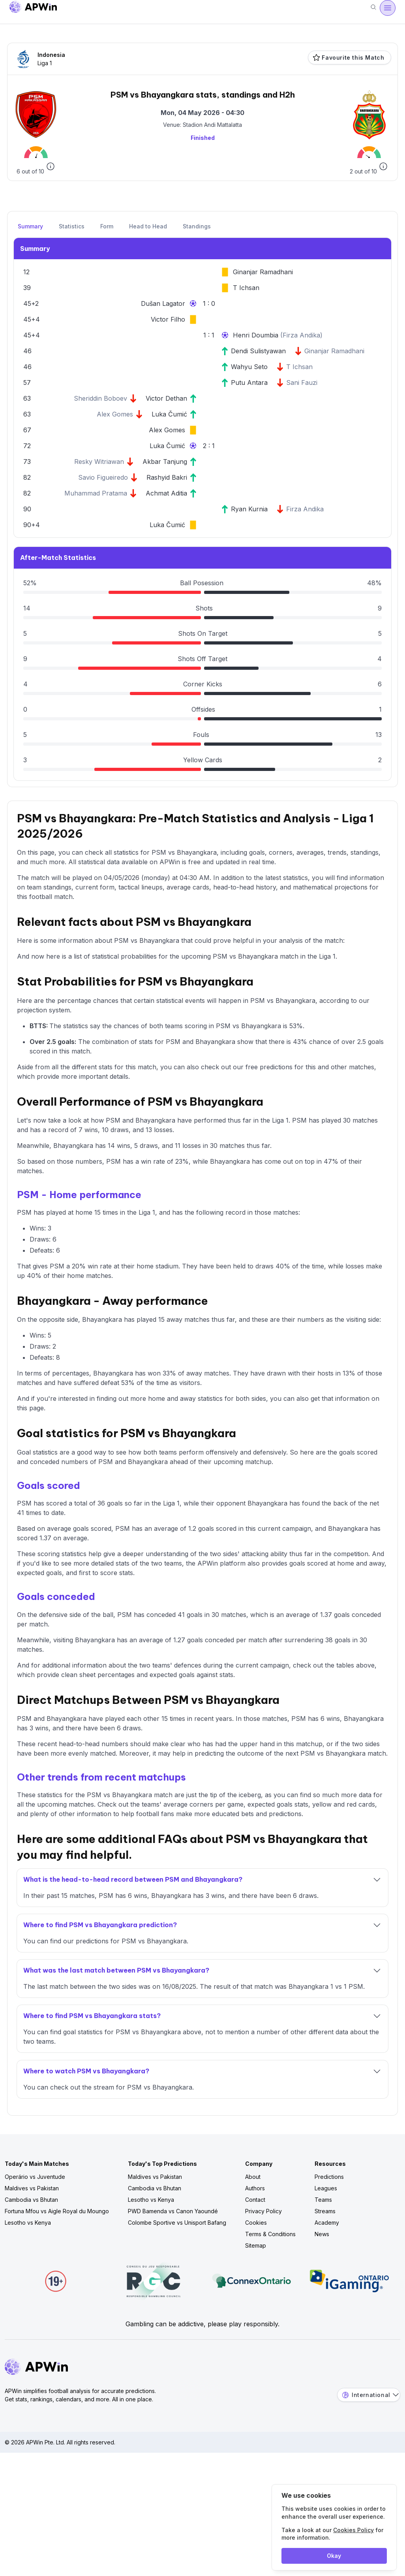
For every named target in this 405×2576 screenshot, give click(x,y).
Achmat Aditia (166, 493)
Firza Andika (301, 335)
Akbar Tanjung (164, 461)
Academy (327, 2222)
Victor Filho (168, 319)
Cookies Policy (353, 2530)
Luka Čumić (169, 414)
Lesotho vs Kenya (28, 2222)
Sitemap (255, 2245)
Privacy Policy (263, 2211)
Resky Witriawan (99, 461)
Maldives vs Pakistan (32, 2188)
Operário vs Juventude (35, 2176)
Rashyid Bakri (166, 477)
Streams (325, 2211)
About (253, 2176)
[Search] (373, 8)
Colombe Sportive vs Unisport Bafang (177, 2222)
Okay (334, 2555)
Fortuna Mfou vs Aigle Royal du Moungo (57, 2211)
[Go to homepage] (33, 8)
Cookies (256, 2222)
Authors (255, 2188)
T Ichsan (246, 288)
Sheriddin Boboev (100, 398)
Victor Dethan (166, 398)
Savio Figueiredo (103, 477)
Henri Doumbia (256, 335)
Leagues (326, 2188)
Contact (255, 2199)
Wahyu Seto (249, 367)
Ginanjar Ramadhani (263, 272)
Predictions (329, 2176)
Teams (323, 2199)
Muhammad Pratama (95, 493)
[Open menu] (388, 8)
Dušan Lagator (163, 303)
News (322, 2234)
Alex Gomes (115, 414)
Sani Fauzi (301, 382)
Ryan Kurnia (249, 509)
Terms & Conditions (270, 2234)
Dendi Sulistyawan (258, 351)
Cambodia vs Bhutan (31, 2199)
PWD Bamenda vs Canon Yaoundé (173, 2211)
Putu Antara (249, 382)
